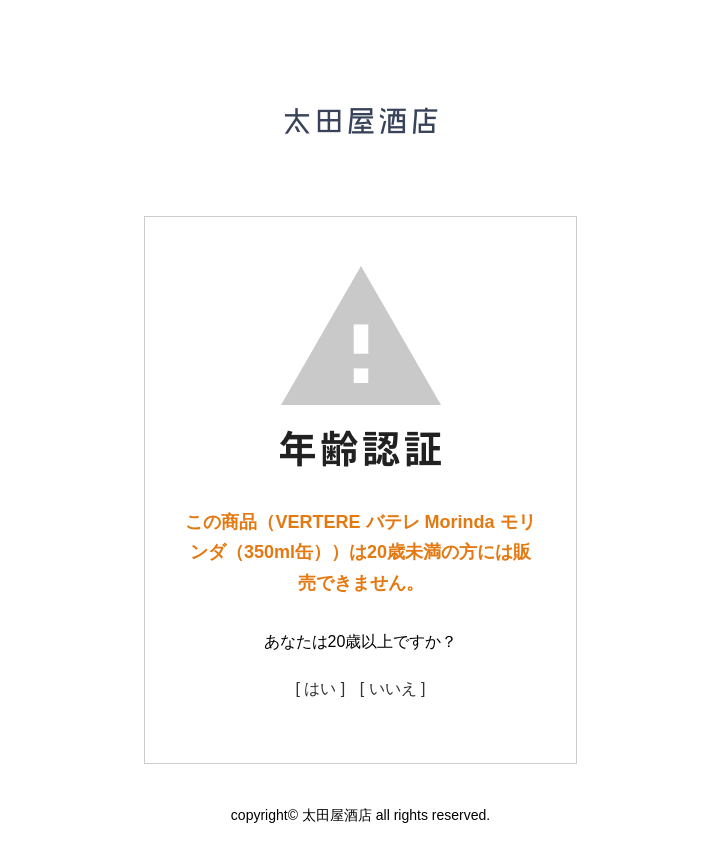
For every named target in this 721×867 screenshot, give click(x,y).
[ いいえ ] (393, 688)
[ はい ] (320, 688)
